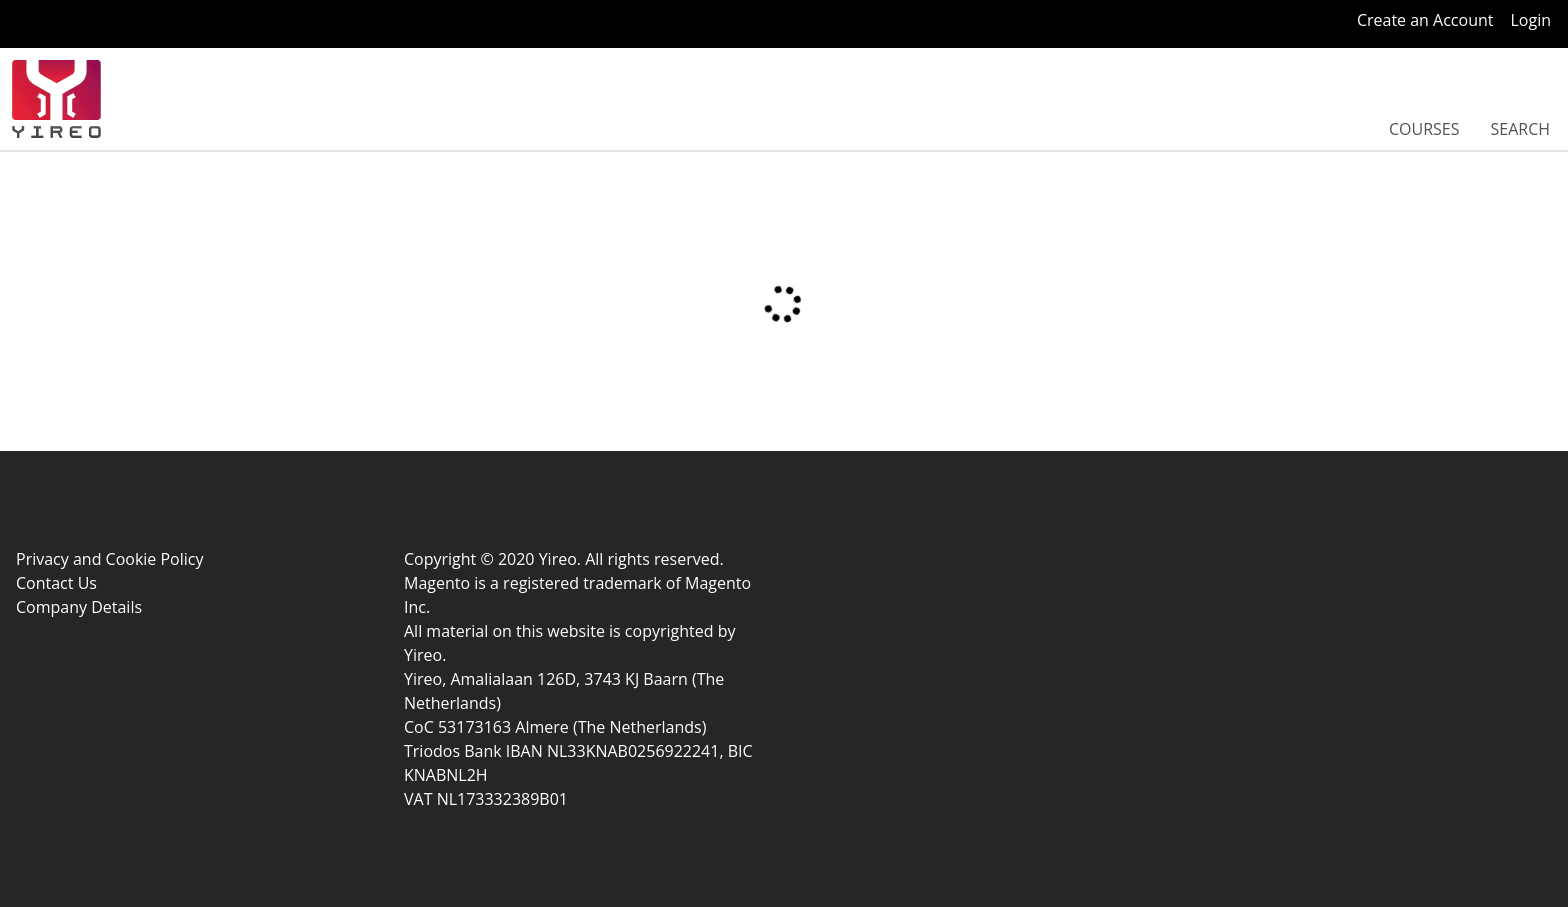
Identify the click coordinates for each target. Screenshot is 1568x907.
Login (1530, 20)
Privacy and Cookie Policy (110, 559)
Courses (1424, 129)
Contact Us (56, 583)
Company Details (79, 607)
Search (1520, 129)
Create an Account (1425, 20)
